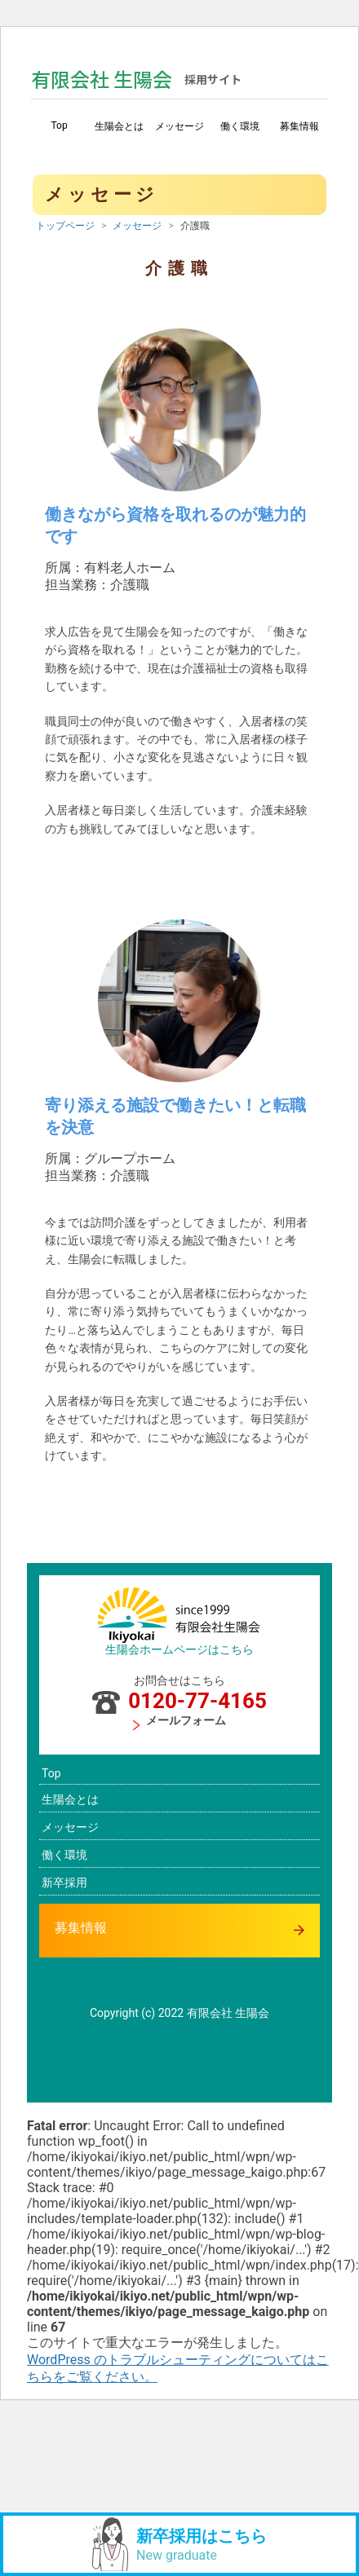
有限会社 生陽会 (136, 78)
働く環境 (239, 126)
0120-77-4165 (179, 1701)
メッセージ (179, 126)
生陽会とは (119, 126)
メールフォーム (179, 1722)
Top (59, 125)
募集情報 (299, 126)
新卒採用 (64, 1882)
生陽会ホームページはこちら (179, 1649)
